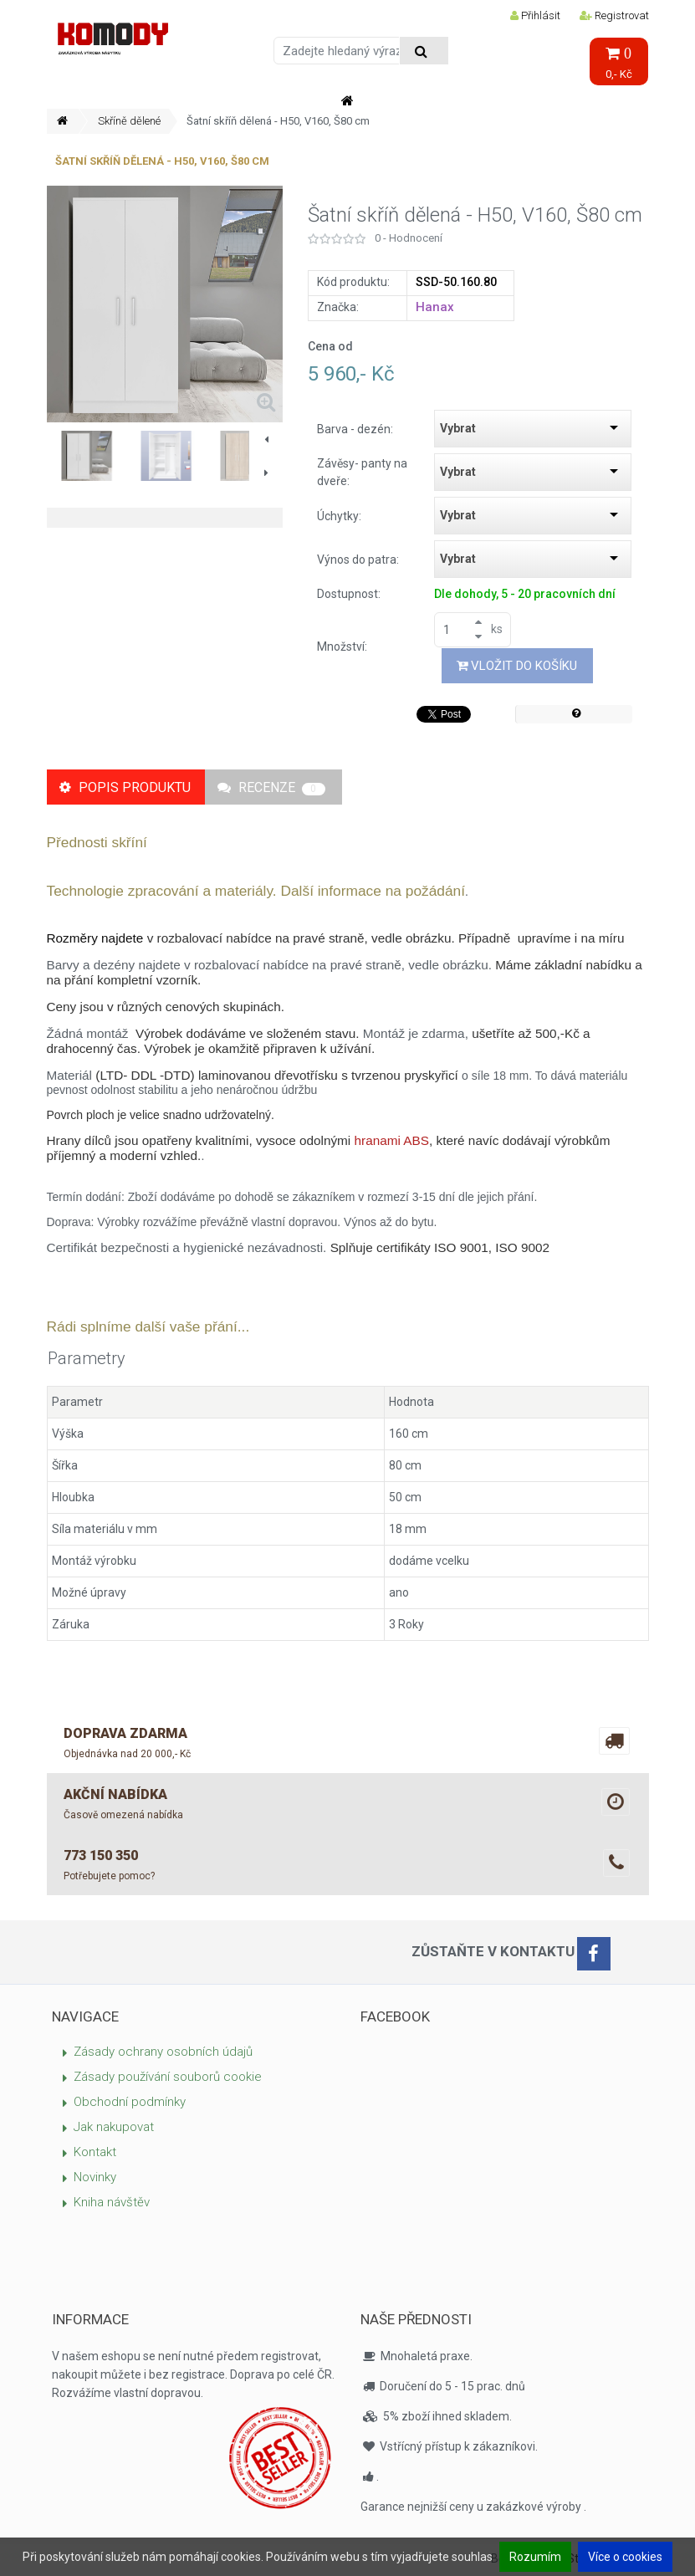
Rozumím (535, 2556)
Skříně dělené (129, 121)
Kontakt (95, 2151)
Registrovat (614, 15)
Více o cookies (625, 2556)
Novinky (95, 2177)
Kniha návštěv (112, 2202)
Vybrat (458, 428)
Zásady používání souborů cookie (168, 2076)
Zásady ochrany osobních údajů (163, 2051)
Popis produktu (125, 787)
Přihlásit (535, 15)
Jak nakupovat (114, 2126)
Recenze (271, 787)
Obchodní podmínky (130, 2101)
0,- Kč (619, 63)
